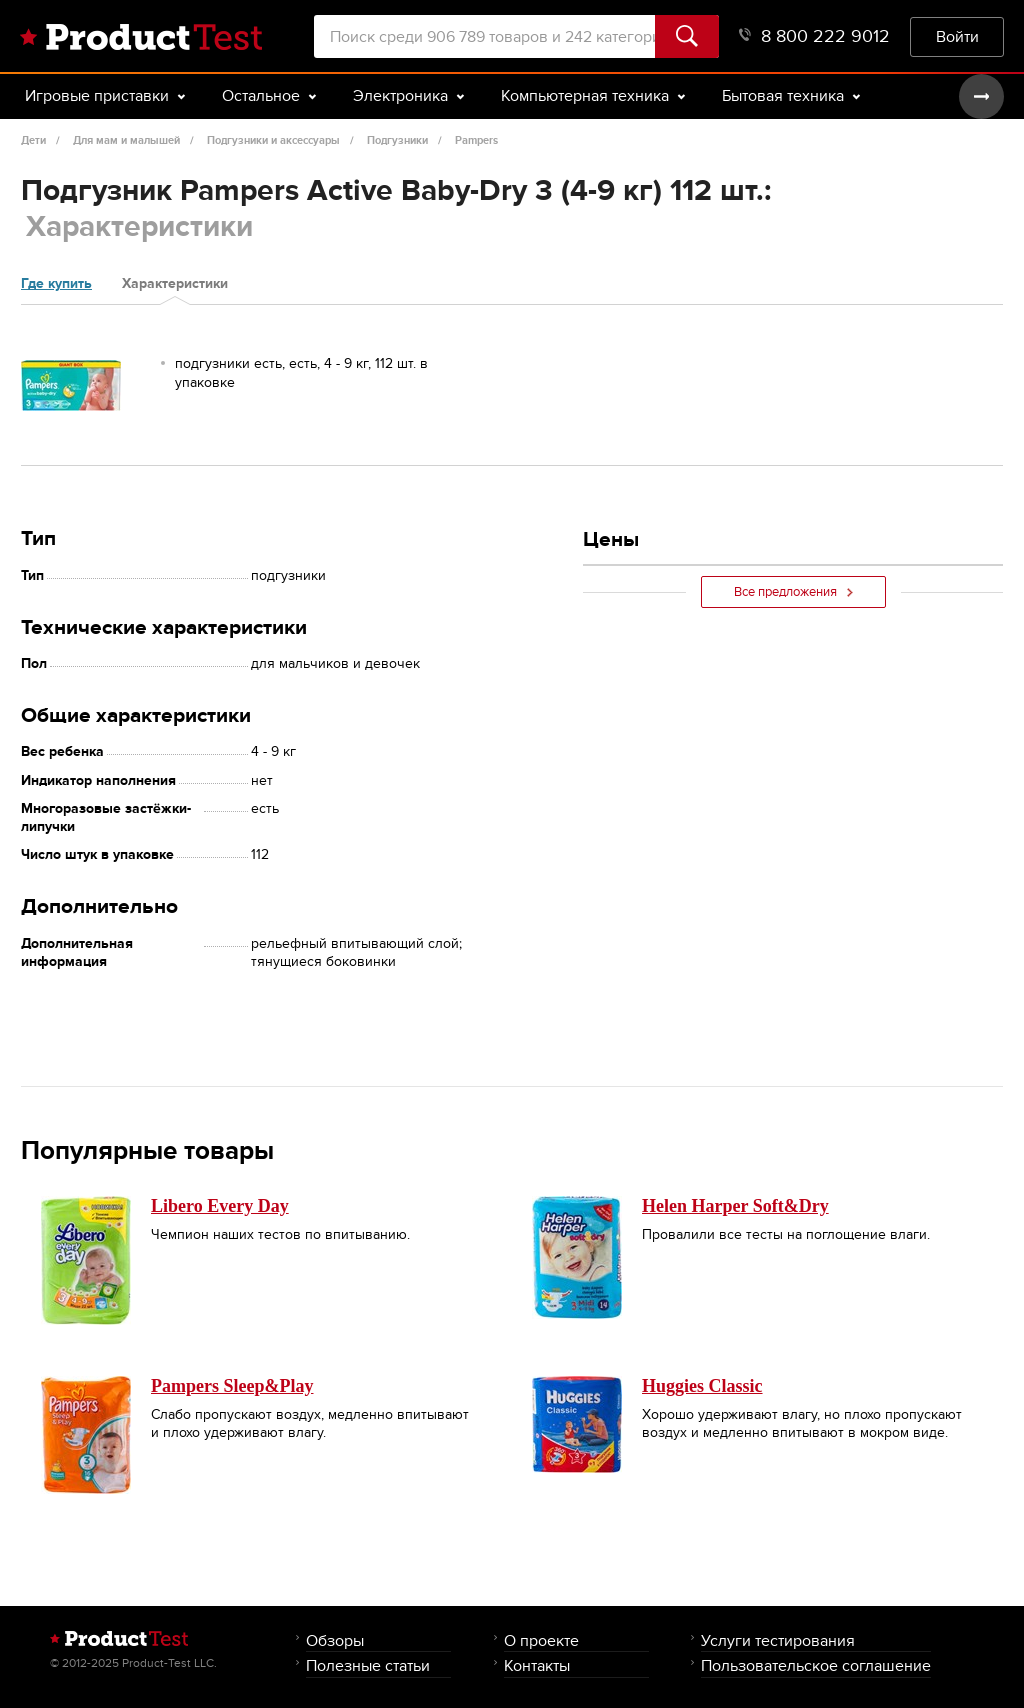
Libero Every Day (220, 1206)
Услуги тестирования (778, 1640)
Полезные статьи (368, 1665)
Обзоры (335, 1640)
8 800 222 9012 (814, 36)
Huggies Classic (702, 1386)
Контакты (537, 1665)
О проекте (541, 1640)
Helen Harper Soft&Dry (735, 1206)
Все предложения (793, 592)
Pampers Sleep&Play (232, 1386)
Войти (957, 36)
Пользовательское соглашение (816, 1665)
